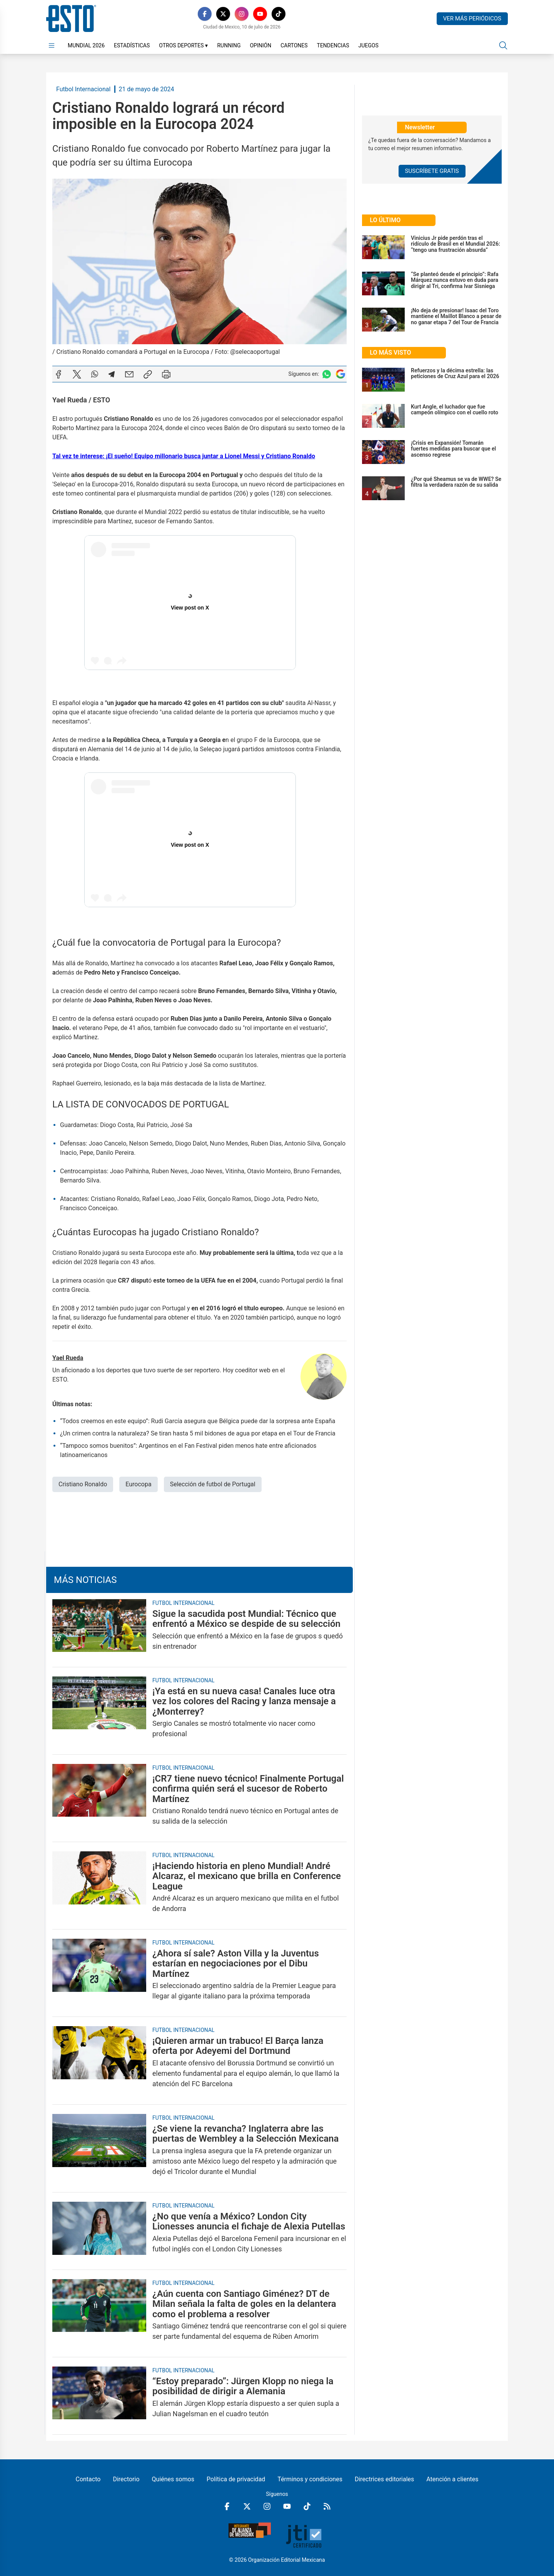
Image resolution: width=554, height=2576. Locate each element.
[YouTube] (260, 14)
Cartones (293, 45)
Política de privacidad (236, 2479)
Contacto (87, 2479)
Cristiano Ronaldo (82, 1484)
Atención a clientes (452, 2479)
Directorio (126, 2479)
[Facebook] (205, 14)
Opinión (260, 45)
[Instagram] (242, 14)
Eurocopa (138, 1484)
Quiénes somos (173, 2479)
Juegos (368, 45)
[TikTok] (278, 14)
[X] (223, 14)
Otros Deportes (183, 45)
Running (228, 45)
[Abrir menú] (51, 45)
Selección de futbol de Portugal (212, 1484)
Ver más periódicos (472, 18)
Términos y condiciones (309, 2479)
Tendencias (333, 45)
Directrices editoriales (384, 2479)
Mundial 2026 (86, 45)
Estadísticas (132, 45)
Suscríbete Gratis (432, 170)
